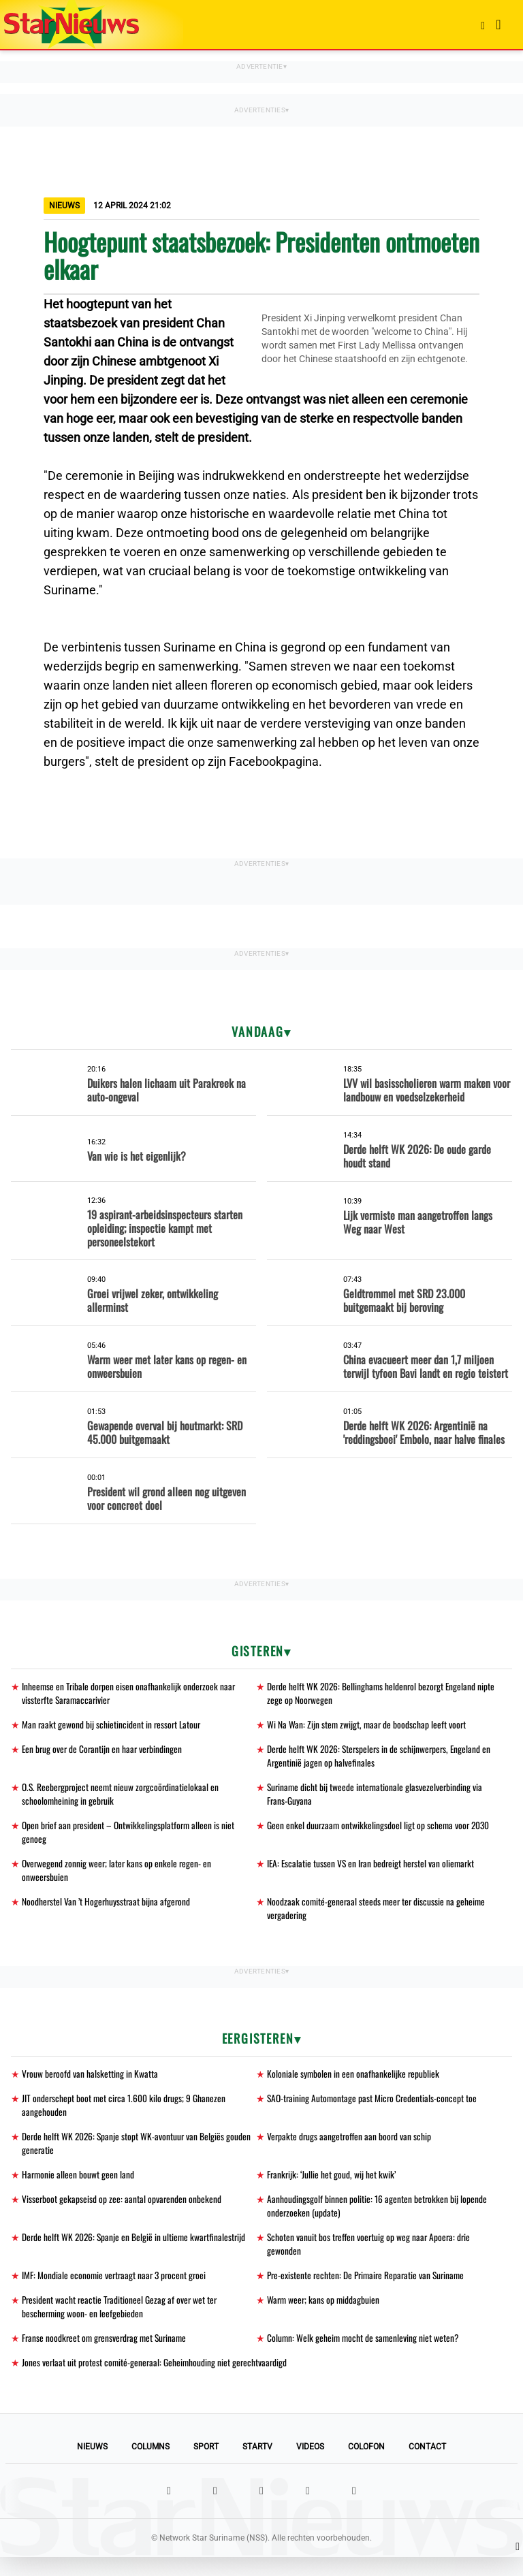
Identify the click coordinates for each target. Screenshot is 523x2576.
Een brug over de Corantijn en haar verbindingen (104, 1751)
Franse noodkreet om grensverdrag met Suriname (107, 2356)
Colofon (366, 2465)
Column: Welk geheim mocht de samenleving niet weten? (364, 2356)
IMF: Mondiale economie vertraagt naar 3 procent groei (116, 2291)
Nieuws (92, 2465)
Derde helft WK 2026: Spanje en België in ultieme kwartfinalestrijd (136, 2251)
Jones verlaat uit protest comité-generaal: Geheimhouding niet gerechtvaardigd (156, 2381)
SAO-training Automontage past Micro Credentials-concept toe (374, 2108)
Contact (427, 2465)
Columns (150, 2465)
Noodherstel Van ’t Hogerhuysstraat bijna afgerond (107, 1909)
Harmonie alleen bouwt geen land (79, 2187)
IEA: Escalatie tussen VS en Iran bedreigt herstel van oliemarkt (373, 1870)
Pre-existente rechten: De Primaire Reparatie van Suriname (369, 2291)
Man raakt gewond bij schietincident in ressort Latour (113, 1726)
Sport (206, 2465)
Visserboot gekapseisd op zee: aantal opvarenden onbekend (122, 2212)
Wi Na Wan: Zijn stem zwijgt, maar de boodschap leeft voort (368, 1726)
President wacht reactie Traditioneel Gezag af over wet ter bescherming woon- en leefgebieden (121, 2323)
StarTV (257, 2465)
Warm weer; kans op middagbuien (324, 2316)
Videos (310, 2465)
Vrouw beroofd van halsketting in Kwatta (90, 2083)
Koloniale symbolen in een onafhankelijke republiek (354, 2083)
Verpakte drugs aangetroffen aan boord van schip (350, 2147)
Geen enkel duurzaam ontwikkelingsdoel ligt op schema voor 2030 (380, 1830)
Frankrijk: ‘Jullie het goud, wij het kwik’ (332, 2187)
